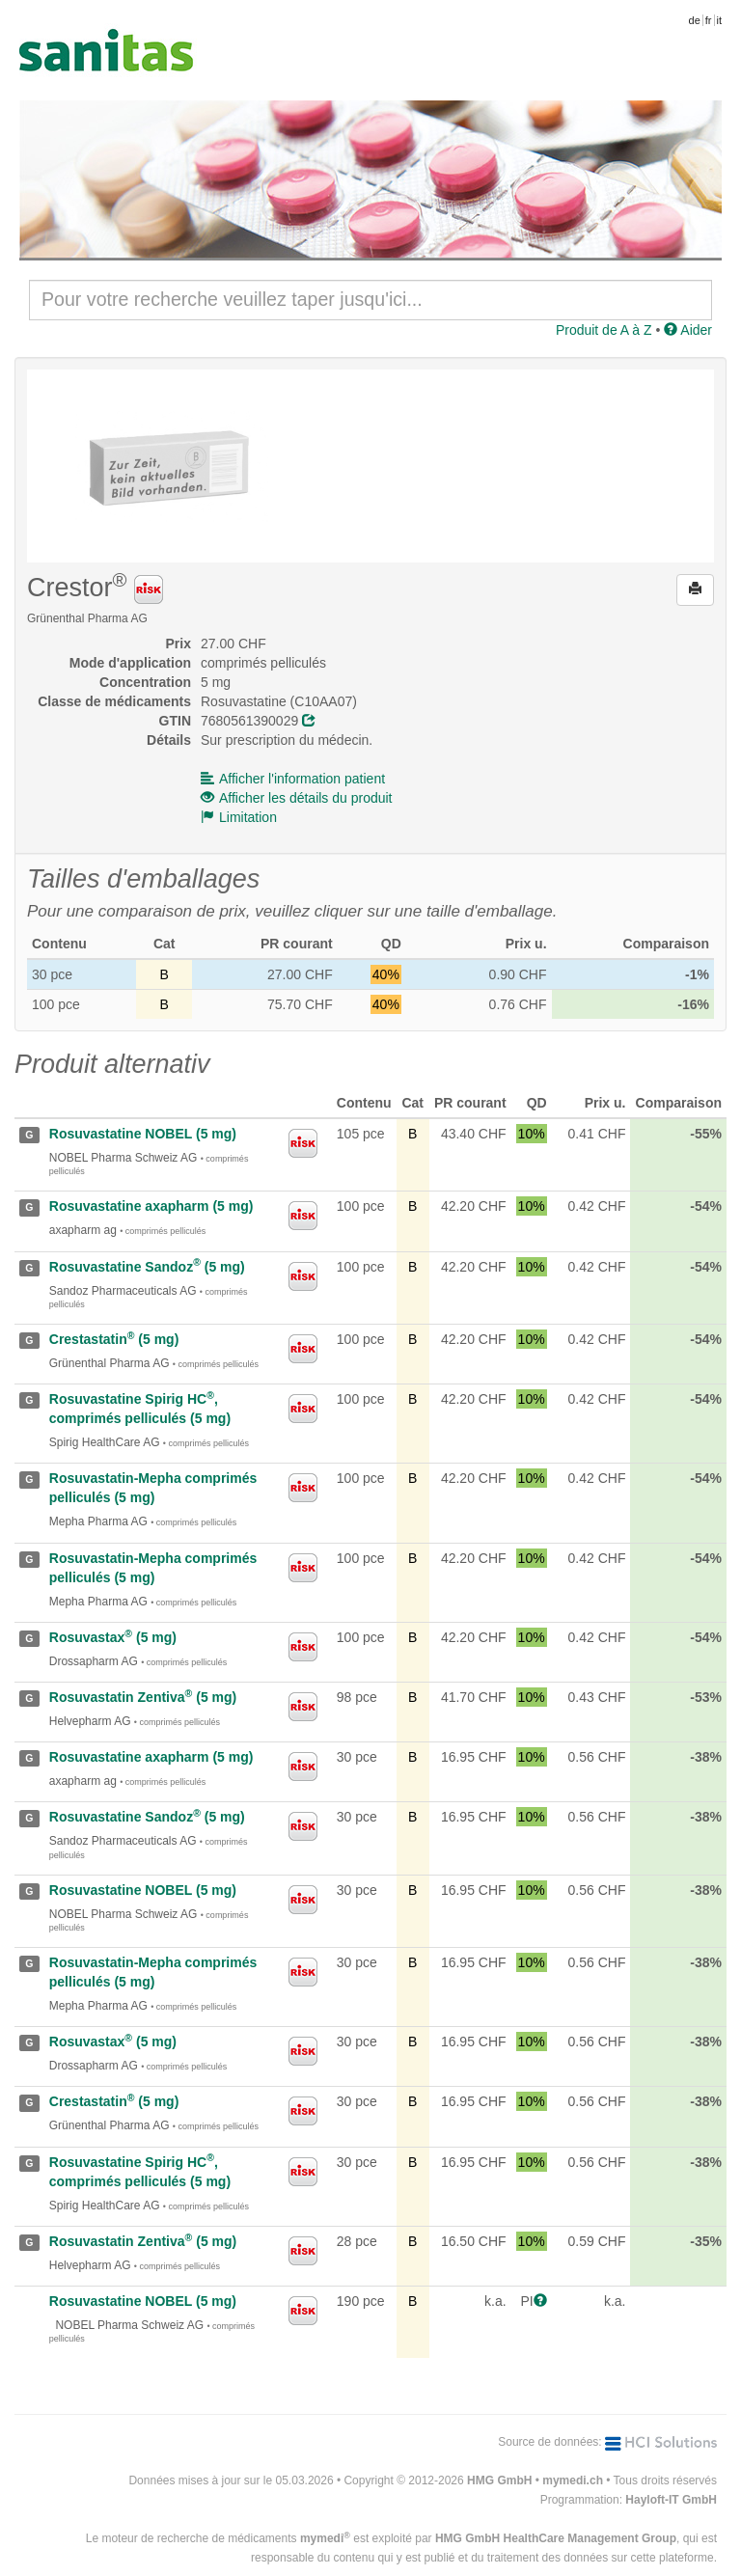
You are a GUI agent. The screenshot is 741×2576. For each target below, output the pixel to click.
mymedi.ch (572, 2480)
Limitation (239, 817)
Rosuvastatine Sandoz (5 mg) (147, 1266)
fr (708, 20)
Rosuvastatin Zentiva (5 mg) (142, 1697)
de (694, 20)
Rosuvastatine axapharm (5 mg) (151, 1206)
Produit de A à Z (604, 330)
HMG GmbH (499, 2480)
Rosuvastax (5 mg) (113, 1637)
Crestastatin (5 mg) (114, 1339)
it (720, 20)
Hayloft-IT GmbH (671, 2500)
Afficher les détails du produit (297, 798)
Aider (688, 330)
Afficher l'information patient (293, 778)
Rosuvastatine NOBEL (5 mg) (142, 1133)
